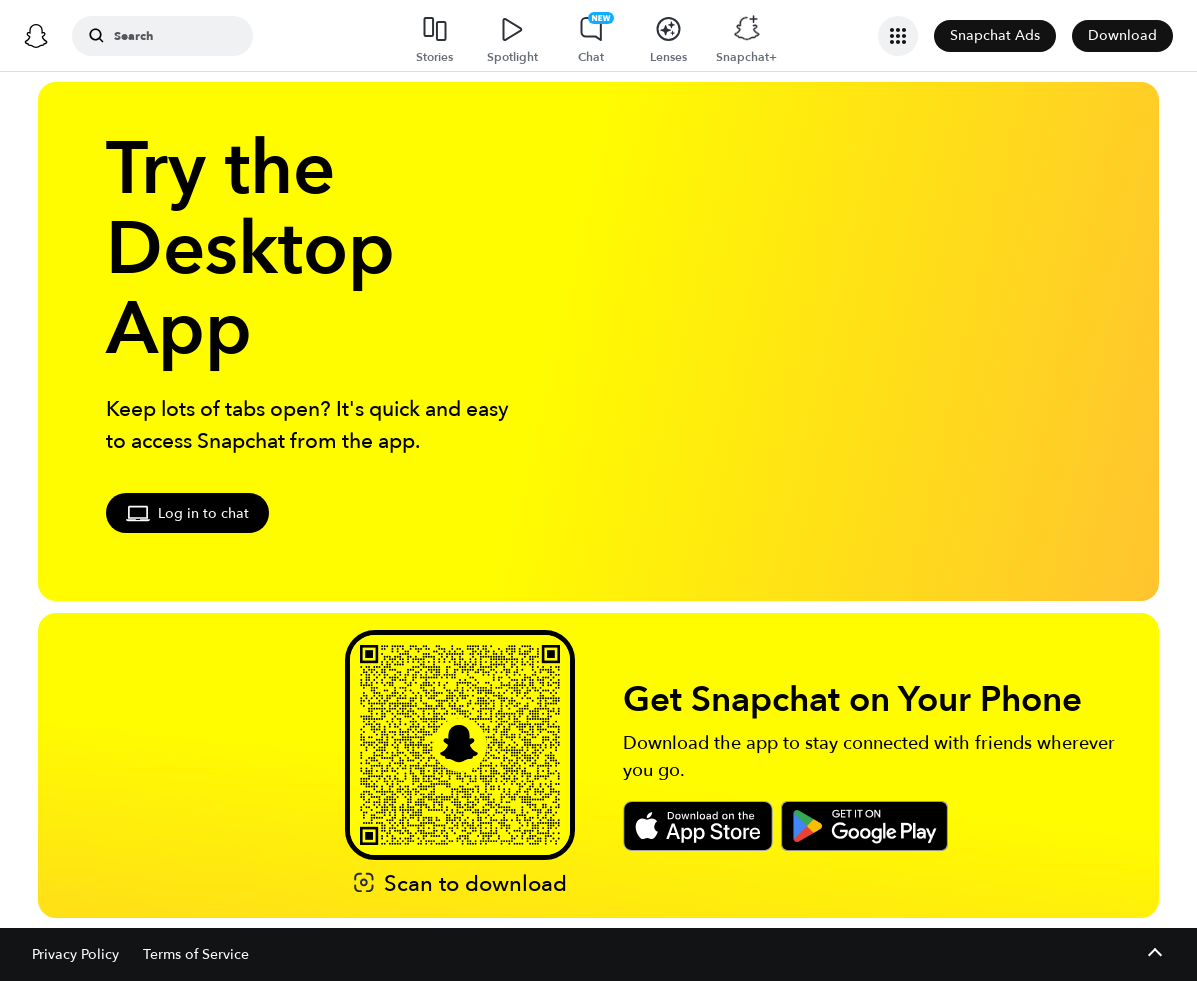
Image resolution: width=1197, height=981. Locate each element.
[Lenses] (669, 35)
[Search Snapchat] (175, 36)
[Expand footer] (1154, 954)
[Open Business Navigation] (898, 36)
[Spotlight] (513, 35)
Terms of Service (196, 954)
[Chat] (591, 35)
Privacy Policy (75, 954)
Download (1122, 35)
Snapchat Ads (995, 35)
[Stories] (435, 35)
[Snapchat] (36, 36)
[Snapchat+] (747, 35)
